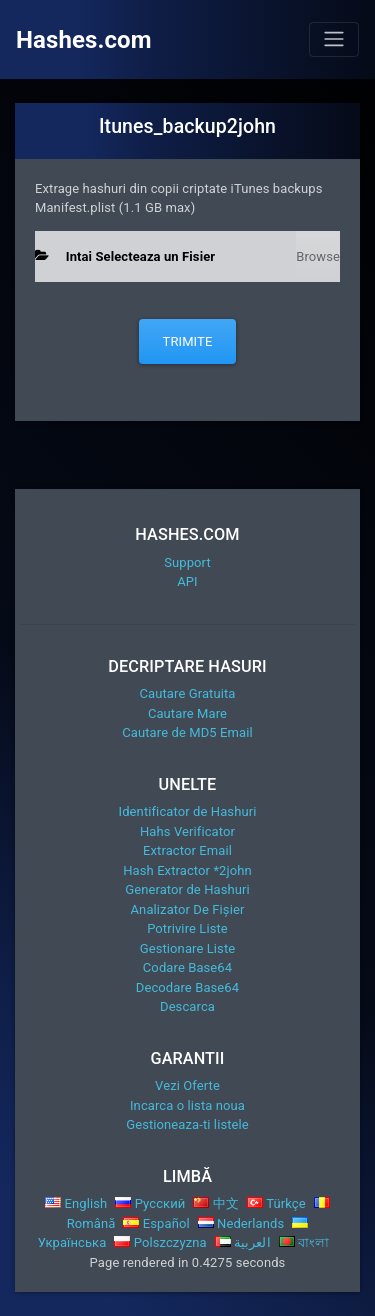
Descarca (187, 1006)
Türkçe (276, 1203)
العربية (243, 1242)
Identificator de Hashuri (188, 811)
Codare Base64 (187, 967)
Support (187, 562)
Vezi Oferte (187, 1085)
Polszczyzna (160, 1242)
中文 (216, 1203)
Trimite (188, 341)
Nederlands (241, 1223)
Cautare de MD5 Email (187, 732)
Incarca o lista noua (187, 1105)
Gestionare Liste (188, 948)
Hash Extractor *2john (187, 870)
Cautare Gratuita (187, 693)
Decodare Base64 (187, 987)
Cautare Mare (187, 713)
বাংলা (304, 1242)
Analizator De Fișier (188, 909)
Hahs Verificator (187, 831)
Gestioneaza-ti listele (187, 1124)
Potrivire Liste (187, 928)
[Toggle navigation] (334, 39)
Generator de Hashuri (187, 889)
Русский (150, 1203)
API (187, 581)
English (76, 1203)
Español (156, 1223)
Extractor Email (187, 850)
